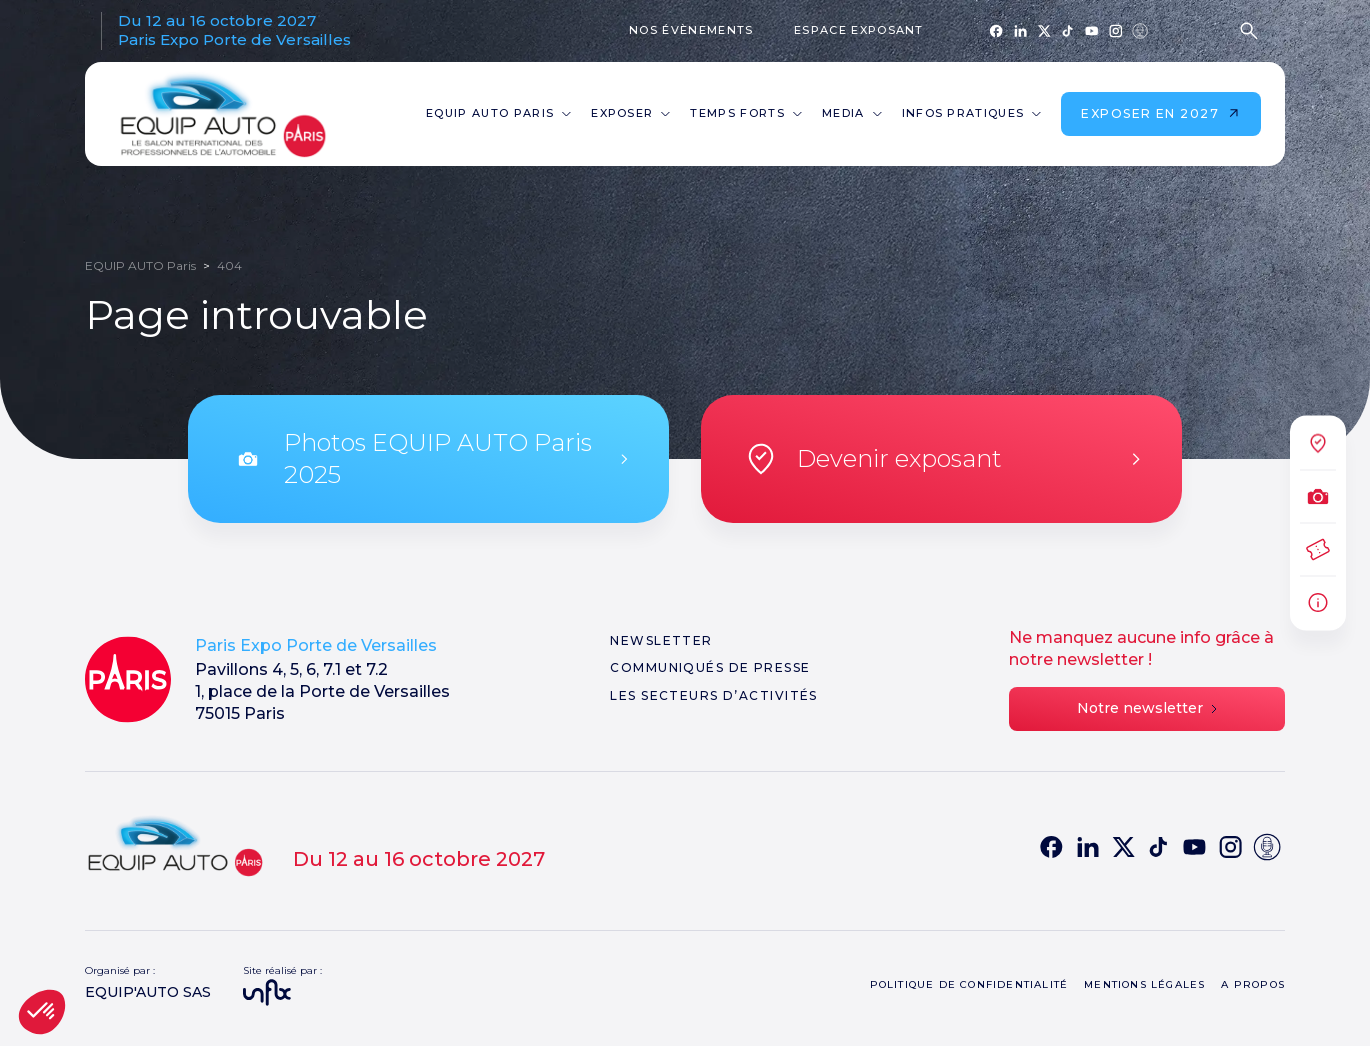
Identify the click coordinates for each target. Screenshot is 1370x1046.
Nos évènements (691, 30)
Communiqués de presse (710, 667)
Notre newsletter (1147, 708)
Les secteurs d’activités (714, 695)
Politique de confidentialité (969, 984)
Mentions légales (1144, 984)
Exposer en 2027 (1161, 113)
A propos (1253, 984)
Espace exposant (859, 30)
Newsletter (661, 640)
